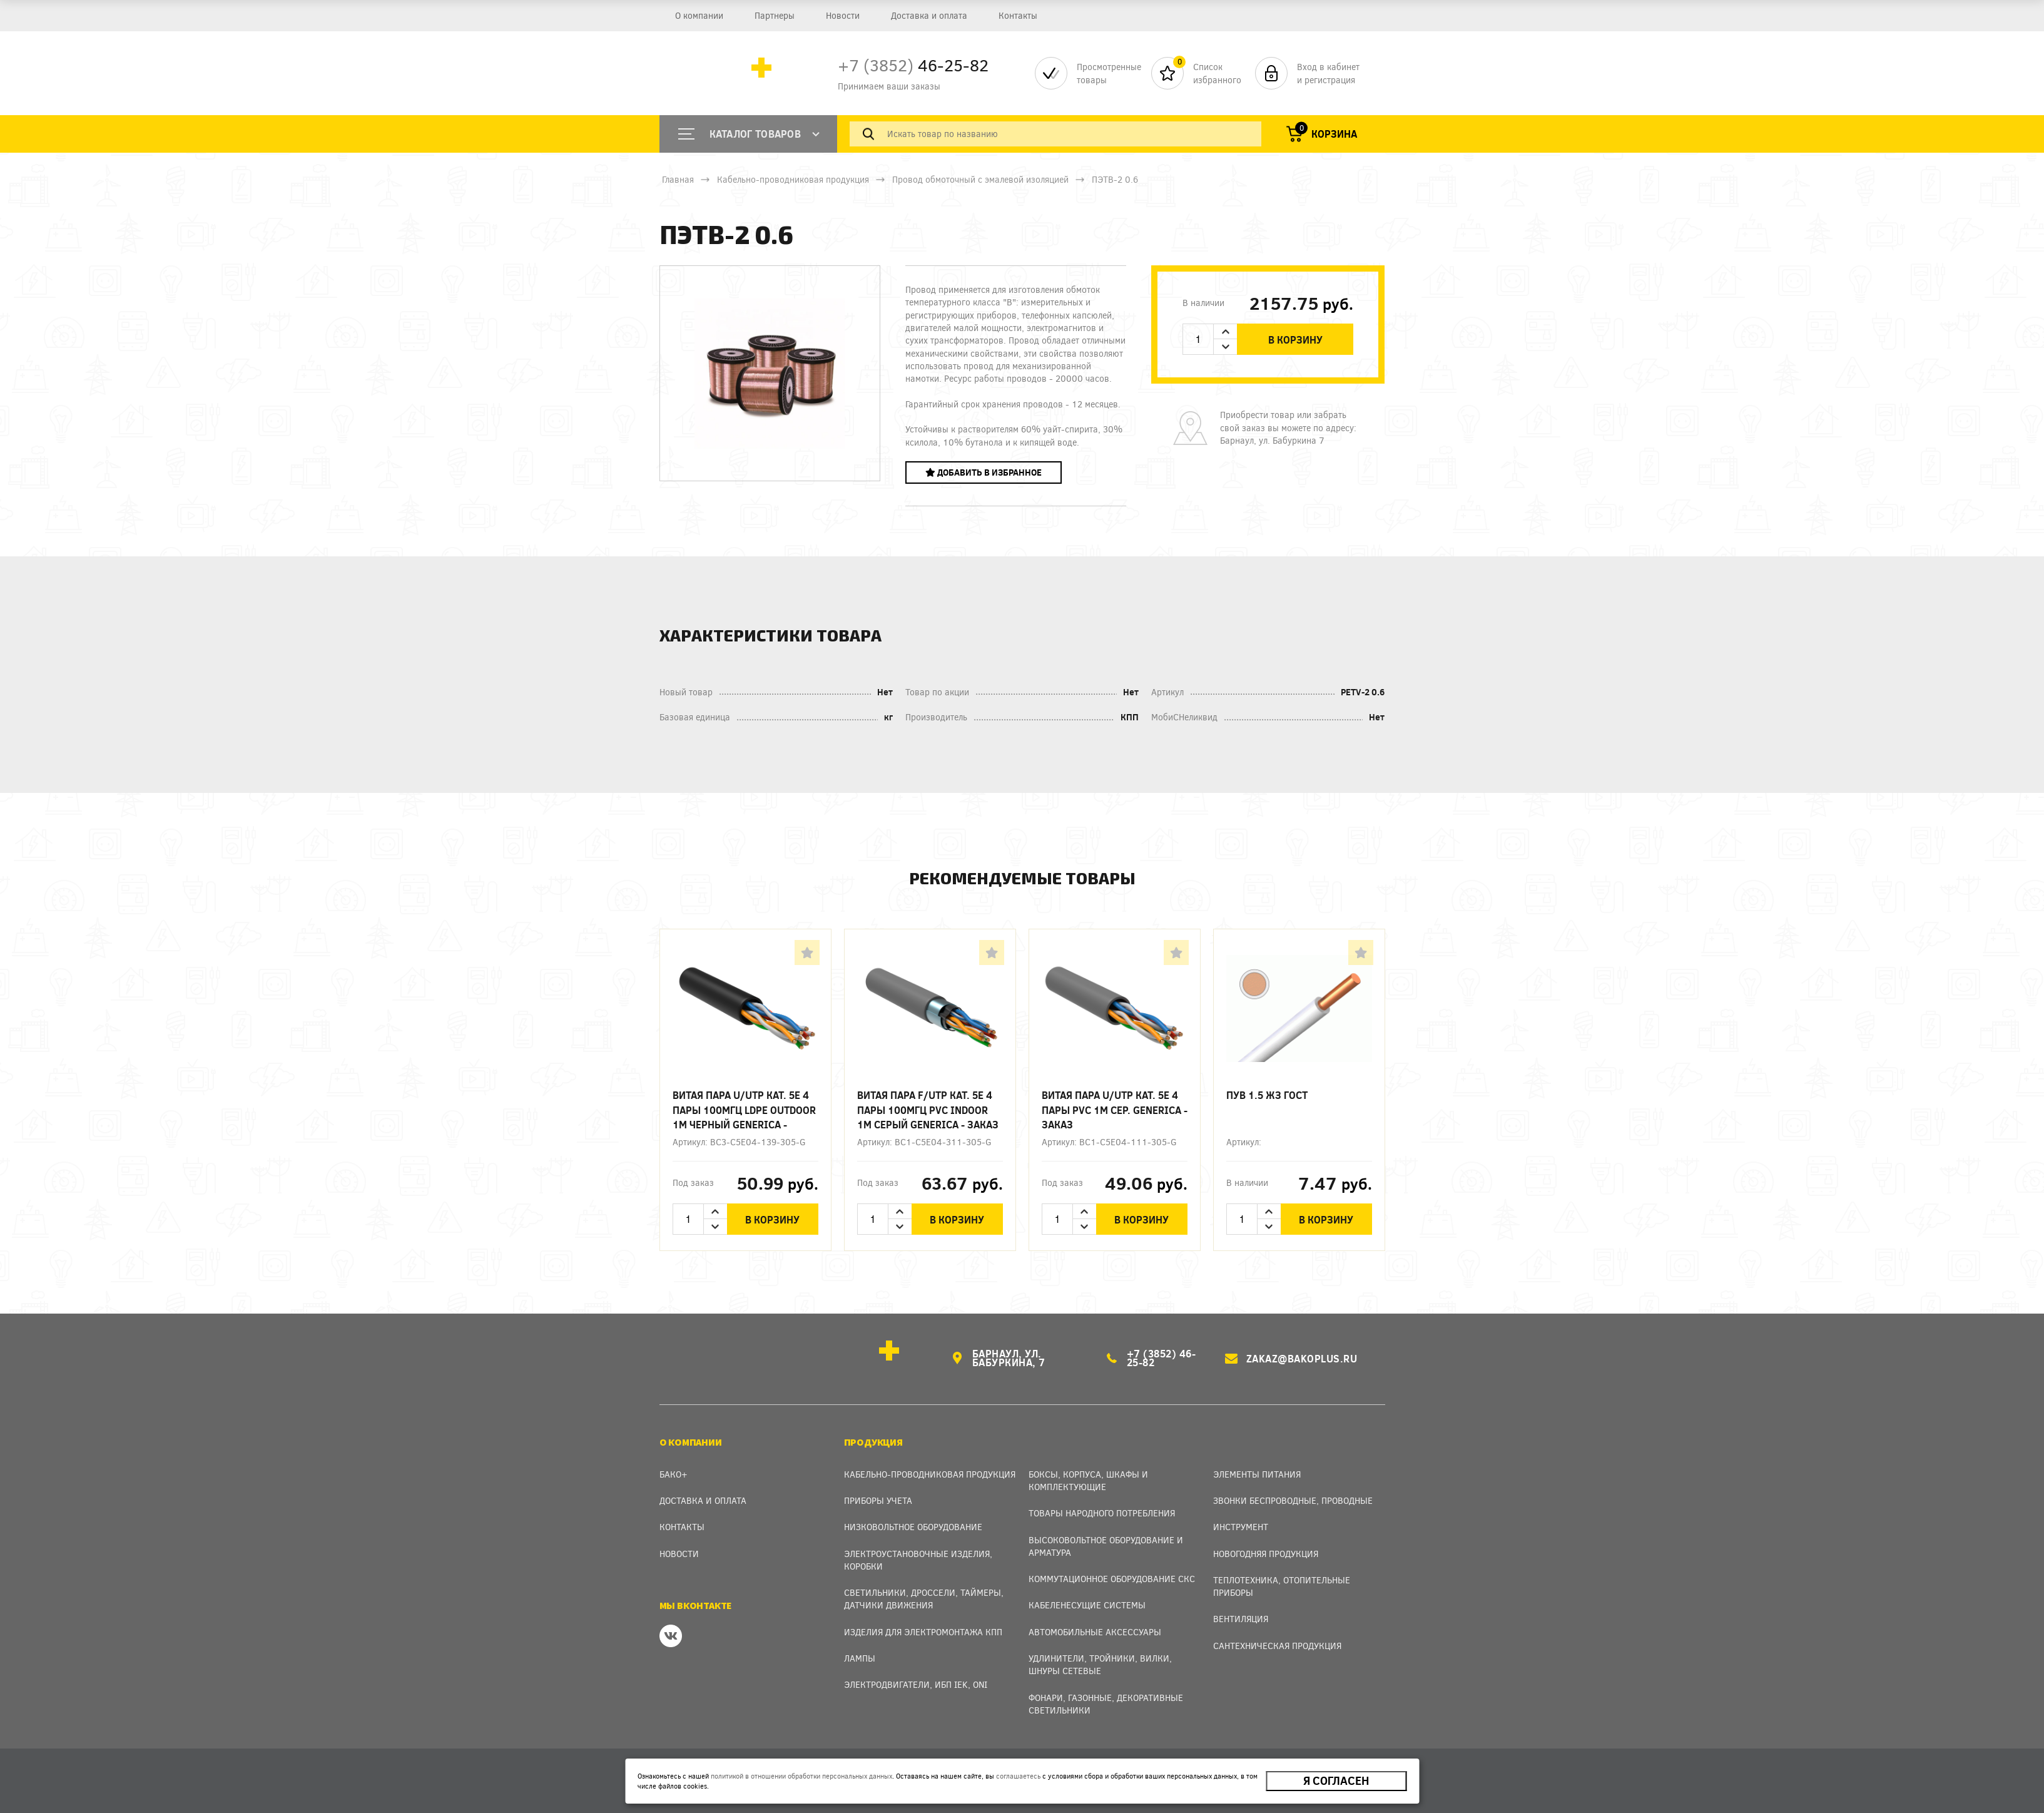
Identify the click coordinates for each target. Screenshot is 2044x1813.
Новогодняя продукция (1265, 1545)
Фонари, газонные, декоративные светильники (1106, 1695)
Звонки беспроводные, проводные (1293, 1492)
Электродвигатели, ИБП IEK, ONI (915, 1676)
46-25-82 (913, 65)
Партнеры (775, 15)
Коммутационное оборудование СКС (1112, 1570)
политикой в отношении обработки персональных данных (801, 1775)
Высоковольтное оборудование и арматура (1106, 1537)
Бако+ (673, 1466)
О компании (699, 15)
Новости (843, 15)
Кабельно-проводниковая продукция (793, 179)
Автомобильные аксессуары (1095, 1624)
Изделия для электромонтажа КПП (923, 1624)
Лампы (859, 1650)
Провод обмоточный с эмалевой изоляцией (980, 179)
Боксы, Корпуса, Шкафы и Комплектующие (1088, 1472)
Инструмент (1240, 1518)
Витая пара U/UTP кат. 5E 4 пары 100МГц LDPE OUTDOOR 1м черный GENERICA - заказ (744, 1109)
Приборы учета (878, 1492)
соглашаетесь (1018, 1775)
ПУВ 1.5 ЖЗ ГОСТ (1267, 1094)
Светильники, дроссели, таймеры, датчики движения (924, 1590)
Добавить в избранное (983, 472)
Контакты (1018, 15)
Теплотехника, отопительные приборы (1281, 1578)
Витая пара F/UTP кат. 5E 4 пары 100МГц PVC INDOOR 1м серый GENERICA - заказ (928, 1109)
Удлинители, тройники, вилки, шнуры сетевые (1100, 1656)
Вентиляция (1240, 1610)
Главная (678, 179)
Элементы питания (1257, 1466)
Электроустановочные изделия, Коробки (918, 1551)
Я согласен (1336, 1781)
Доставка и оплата (929, 15)
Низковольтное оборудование (913, 1518)
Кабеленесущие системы (1087, 1597)
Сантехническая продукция (1277, 1637)
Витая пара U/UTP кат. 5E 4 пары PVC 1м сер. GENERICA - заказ (1114, 1109)
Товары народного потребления (1102, 1505)
